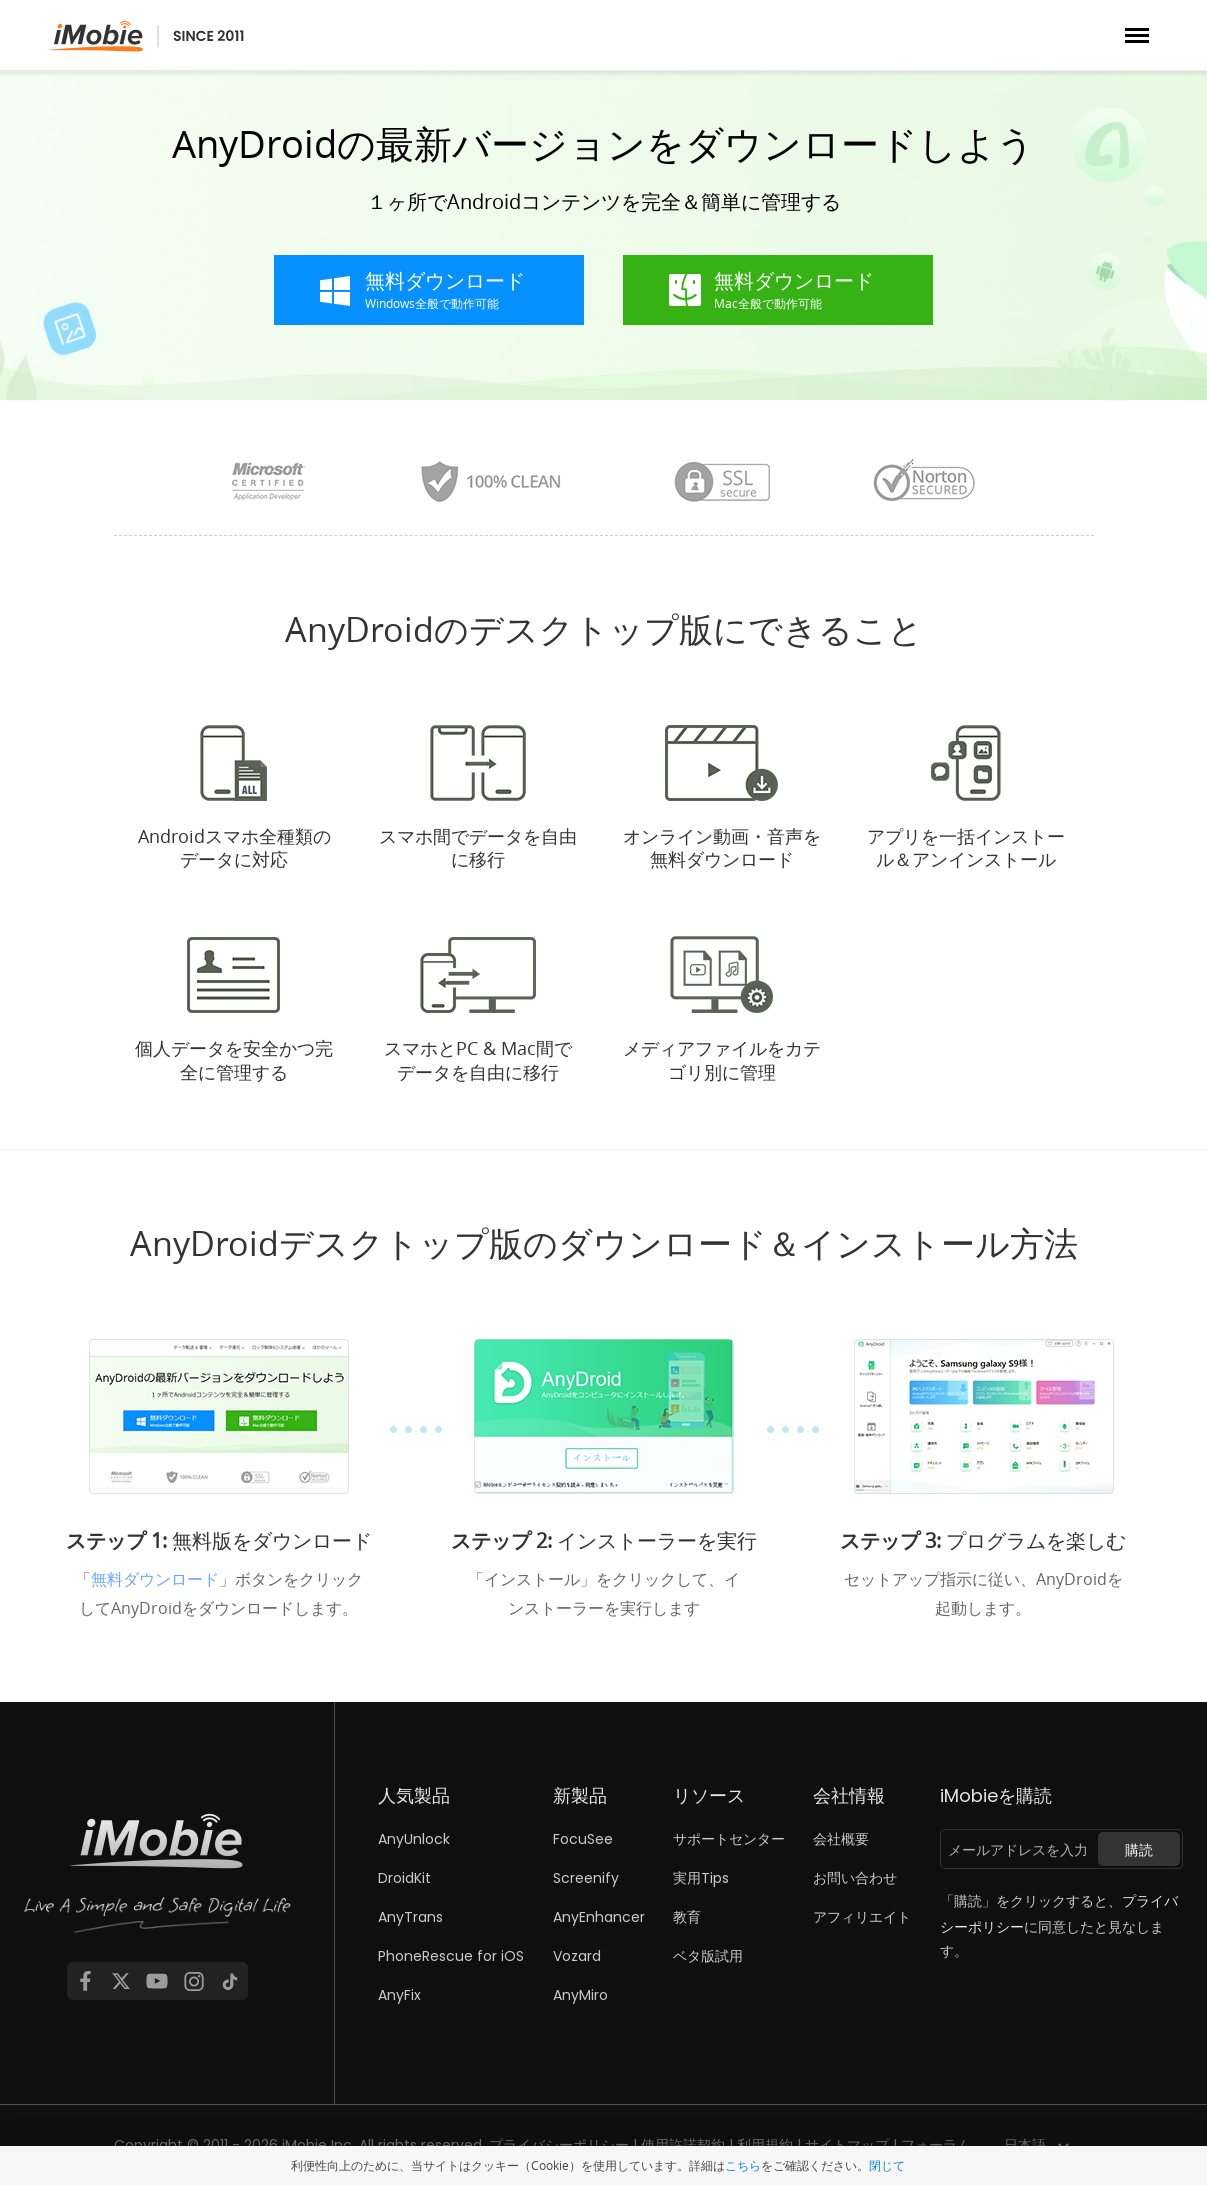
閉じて (887, 2165)
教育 (687, 1917)
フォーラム (936, 2145)
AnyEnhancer (599, 1917)
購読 (1139, 1850)
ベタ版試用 (708, 1956)
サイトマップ (847, 2145)
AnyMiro (580, 1995)
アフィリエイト (862, 1917)
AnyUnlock (414, 1839)
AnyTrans (410, 1917)
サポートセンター (729, 1839)
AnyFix (399, 1995)
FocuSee (583, 1839)
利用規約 (765, 2145)
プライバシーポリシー (559, 2145)
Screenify (586, 1878)
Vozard (577, 1956)
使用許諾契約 (683, 2145)
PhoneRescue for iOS (451, 1956)
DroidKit (404, 1878)
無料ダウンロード (155, 1579)
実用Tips (701, 1878)
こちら (743, 2165)
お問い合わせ (855, 1878)
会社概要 (841, 1839)
